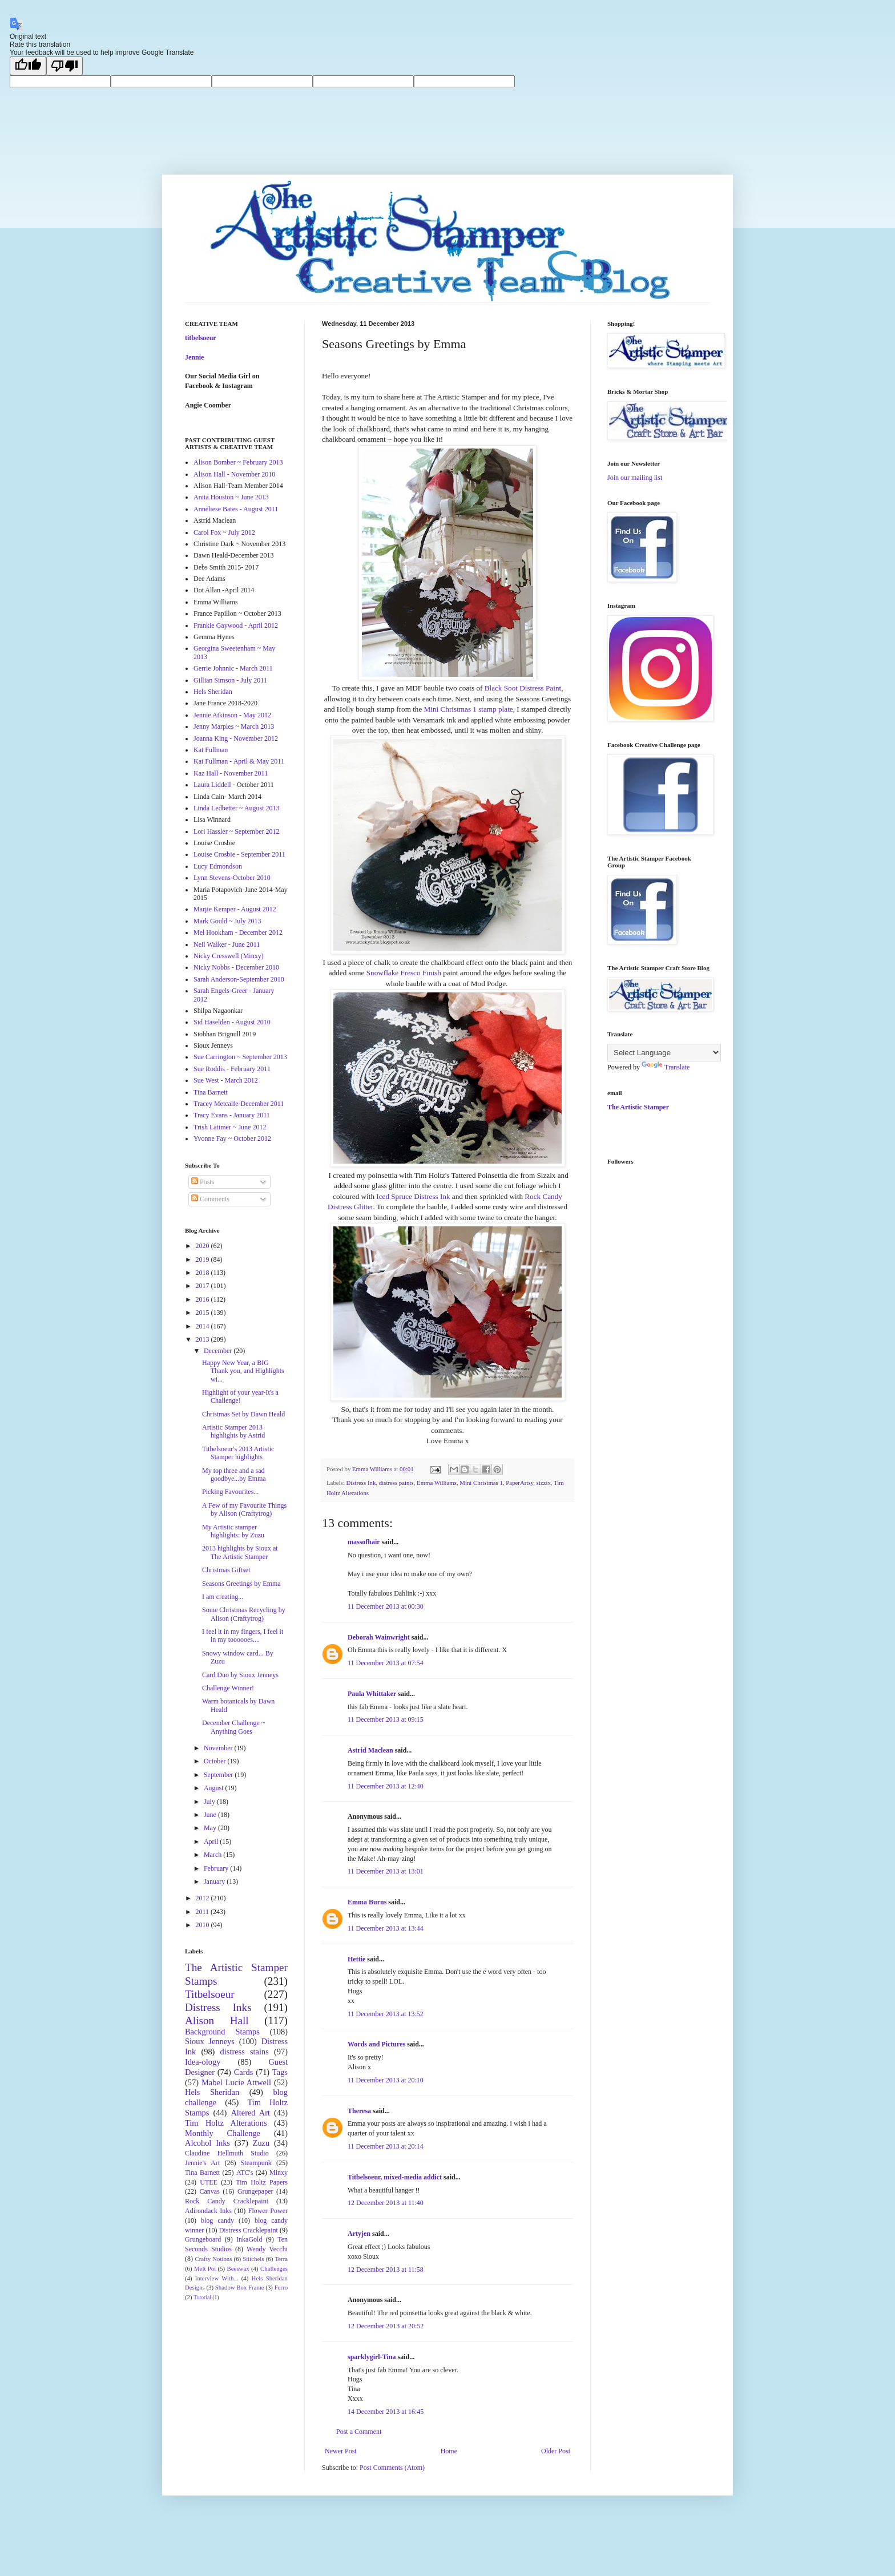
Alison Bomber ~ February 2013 (238, 462)
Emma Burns (367, 1902)
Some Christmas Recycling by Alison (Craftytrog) (243, 1614)
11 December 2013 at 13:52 (386, 2014)
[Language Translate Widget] (664, 1052)
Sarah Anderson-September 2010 (238, 979)
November (219, 1748)
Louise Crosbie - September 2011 (239, 854)
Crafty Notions (213, 2258)
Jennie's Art (202, 2163)
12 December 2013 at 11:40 (386, 2203)
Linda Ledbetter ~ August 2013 (236, 808)
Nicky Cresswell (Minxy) (228, 956)
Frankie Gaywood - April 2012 (235, 625)
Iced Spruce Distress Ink (413, 1196)
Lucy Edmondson (217, 866)
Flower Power (268, 2211)
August (214, 1788)
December (218, 1351)
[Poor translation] (64, 65)
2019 (203, 1259)
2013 (203, 1339)
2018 (203, 1273)
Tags (280, 2072)
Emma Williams (437, 1482)
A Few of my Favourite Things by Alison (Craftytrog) (244, 1509)
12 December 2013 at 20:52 (386, 2326)
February (217, 1868)
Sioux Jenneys (210, 2041)
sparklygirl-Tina (372, 2357)
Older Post (555, 2451)
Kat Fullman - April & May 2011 (238, 761)
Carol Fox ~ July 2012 (224, 532)
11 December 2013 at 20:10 (386, 2080)
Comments (210, 1199)
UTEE (208, 2182)
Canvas (210, 2191)
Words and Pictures (376, 2044)
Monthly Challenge (222, 2133)
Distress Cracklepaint (248, 2230)
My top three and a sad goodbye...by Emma (234, 1475)
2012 (203, 1898)
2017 (203, 1286)
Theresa (359, 2111)
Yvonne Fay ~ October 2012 (232, 1138)
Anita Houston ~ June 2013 (231, 497)
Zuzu (261, 2142)
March (213, 1855)
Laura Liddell (212, 785)
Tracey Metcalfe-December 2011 (238, 1104)
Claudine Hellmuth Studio (227, 2153)
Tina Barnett (210, 1092)
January (215, 1881)
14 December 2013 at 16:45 (386, 2412)
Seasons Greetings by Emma (241, 1584)
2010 (203, 1925)
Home (449, 2451)
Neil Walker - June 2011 (226, 944)
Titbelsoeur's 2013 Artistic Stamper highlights (238, 1453)
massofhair (364, 1542)
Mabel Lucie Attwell (236, 2082)
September (219, 1775)
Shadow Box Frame (239, 2287)
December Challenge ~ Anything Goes (233, 1727)
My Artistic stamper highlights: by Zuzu (233, 1531)
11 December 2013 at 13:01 (386, 1871)
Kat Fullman (210, 750)
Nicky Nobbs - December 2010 (236, 967)
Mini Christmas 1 (481, 1482)
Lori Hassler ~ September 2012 (236, 831)
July (210, 1802)
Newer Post (341, 2451)
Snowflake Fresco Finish (403, 972)
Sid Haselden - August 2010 (232, 1022)
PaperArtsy (519, 1482)
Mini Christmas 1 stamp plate (468, 709)
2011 (203, 1912)
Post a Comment (358, 2432)
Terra (281, 2258)
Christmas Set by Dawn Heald (243, 1414)
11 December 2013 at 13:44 (386, 1928)
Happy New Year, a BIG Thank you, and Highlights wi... (243, 1371)
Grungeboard (203, 2239)
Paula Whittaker (372, 1694)
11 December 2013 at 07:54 (386, 1663)
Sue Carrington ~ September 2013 (240, 1057)
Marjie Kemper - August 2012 (234, 909)
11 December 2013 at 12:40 (386, 1786)
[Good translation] (28, 65)
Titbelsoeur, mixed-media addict (395, 2177)
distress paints (396, 1482)
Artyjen (359, 2234)
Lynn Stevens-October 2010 (232, 878)
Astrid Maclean (370, 1750)
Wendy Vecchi (267, 2249)
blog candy (217, 2220)
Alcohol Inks (207, 2142)
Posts (202, 1182)
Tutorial (202, 2297)
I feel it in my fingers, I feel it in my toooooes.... (242, 1636)
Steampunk (256, 2163)
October (216, 1761)
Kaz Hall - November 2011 (230, 773)
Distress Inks (218, 2007)
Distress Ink (361, 1482)
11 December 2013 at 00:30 (386, 1606)
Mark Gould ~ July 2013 (227, 921)
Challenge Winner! (228, 1688)
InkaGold (249, 2239)
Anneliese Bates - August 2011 (235, 509)
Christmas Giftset (226, 1570)
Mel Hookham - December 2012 (238, 932)
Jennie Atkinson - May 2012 (232, 715)
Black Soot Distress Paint (523, 688)
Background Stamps (222, 2031)
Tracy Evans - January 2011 (231, 1115)
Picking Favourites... (230, 1492)
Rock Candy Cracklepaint (226, 2201)
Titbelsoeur (210, 1994)
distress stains (244, 2051)
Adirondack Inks (208, 2211)
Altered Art (250, 2112)
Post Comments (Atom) (392, 2468)
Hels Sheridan (212, 692)
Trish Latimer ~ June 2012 (229, 1127)
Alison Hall (217, 2020)
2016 (203, 1299)
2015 (203, 1313)
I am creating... (222, 1597)
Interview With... (217, 2278)
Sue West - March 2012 (225, 1080)
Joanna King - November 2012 (235, 738)
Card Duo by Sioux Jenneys (240, 1675)
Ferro (281, 2287)
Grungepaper (255, 2191)
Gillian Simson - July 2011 (230, 680)
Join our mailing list (634, 478)
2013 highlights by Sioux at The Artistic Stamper (240, 1552)
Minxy (278, 2173)
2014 (203, 1326)
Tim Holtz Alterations (226, 2122)
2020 (203, 1246)
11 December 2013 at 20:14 (386, 2146)
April (212, 1842)
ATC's (244, 2173)
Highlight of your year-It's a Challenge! (240, 1396)
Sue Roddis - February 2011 (232, 1069)
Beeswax (238, 2268)
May (211, 1828)
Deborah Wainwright (379, 1637)
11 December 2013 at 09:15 (386, 1719)
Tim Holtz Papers (262, 2182)
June (211, 1815)
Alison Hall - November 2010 (234, 474)
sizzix (544, 1482)
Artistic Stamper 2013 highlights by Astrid (233, 1431)
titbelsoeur (200, 338)
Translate (666, 1067)
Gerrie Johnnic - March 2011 (233, 668)
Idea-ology (202, 2061)
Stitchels (253, 2258)
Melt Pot (205, 2268)
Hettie (356, 1959)
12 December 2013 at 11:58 (386, 2270)
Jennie (194, 357)
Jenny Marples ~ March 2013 (233, 726)
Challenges (274, 2268)
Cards (243, 2072)
